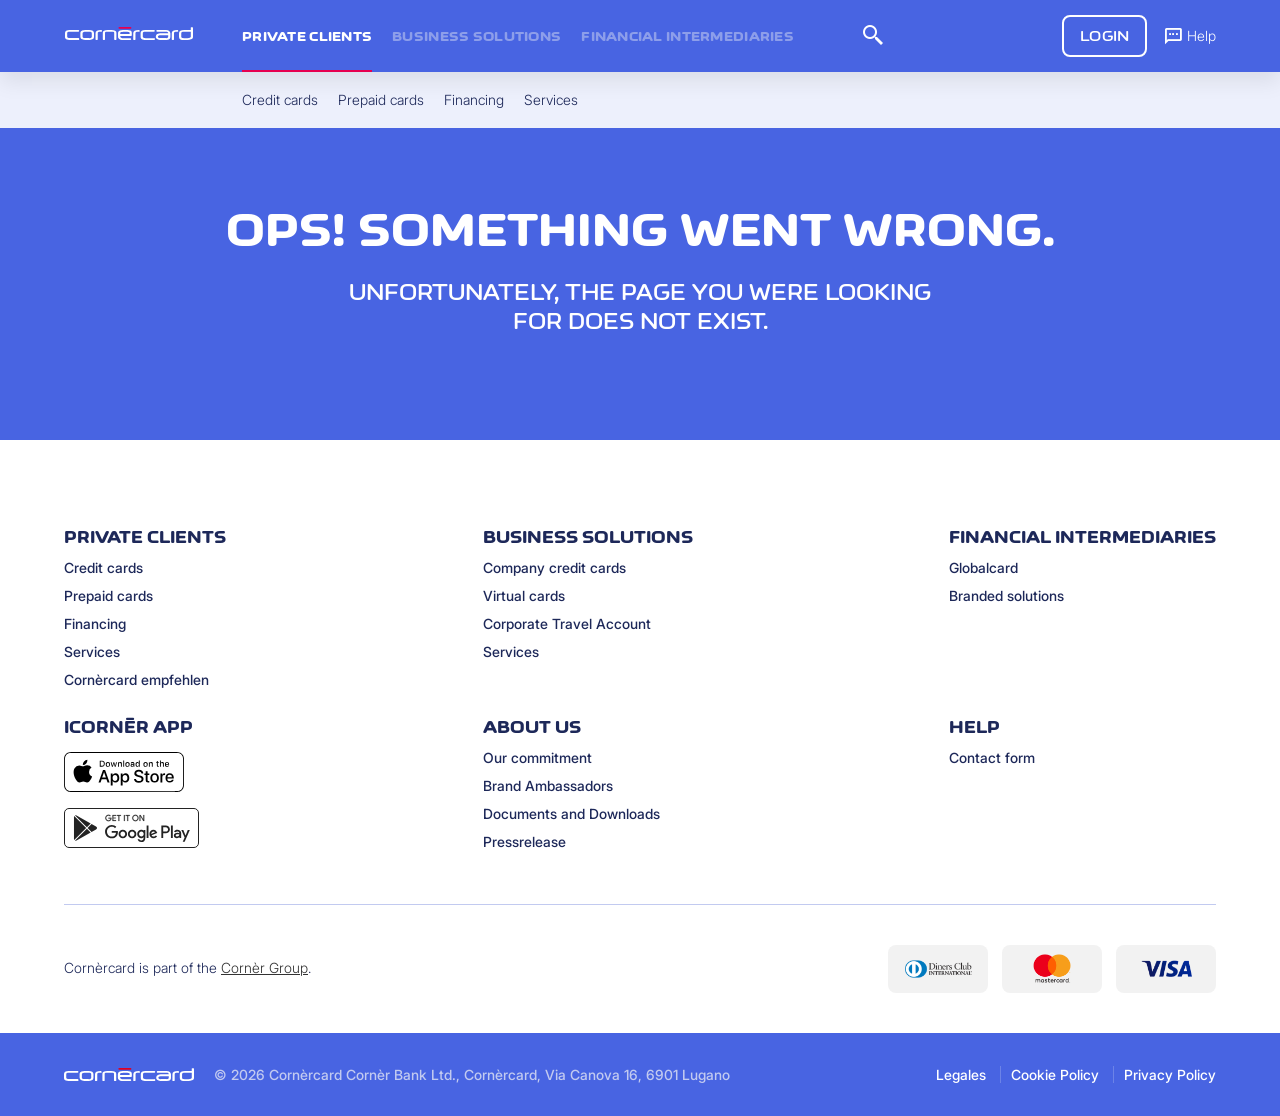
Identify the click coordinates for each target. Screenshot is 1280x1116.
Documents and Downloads (571, 813)
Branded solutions (1006, 595)
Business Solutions (476, 36)
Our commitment (537, 757)
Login (1104, 35)
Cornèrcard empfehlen (136, 679)
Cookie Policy (1055, 1074)
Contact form (992, 757)
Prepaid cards (108, 595)
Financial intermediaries (687, 36)
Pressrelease (524, 841)
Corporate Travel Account (567, 623)
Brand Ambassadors (548, 785)
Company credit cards (554, 567)
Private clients (307, 36)
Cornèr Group (264, 967)
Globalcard (983, 567)
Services (92, 651)
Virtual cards (524, 595)
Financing (95, 623)
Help (1189, 35)
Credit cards (103, 567)
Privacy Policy (1170, 1074)
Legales (961, 1074)
